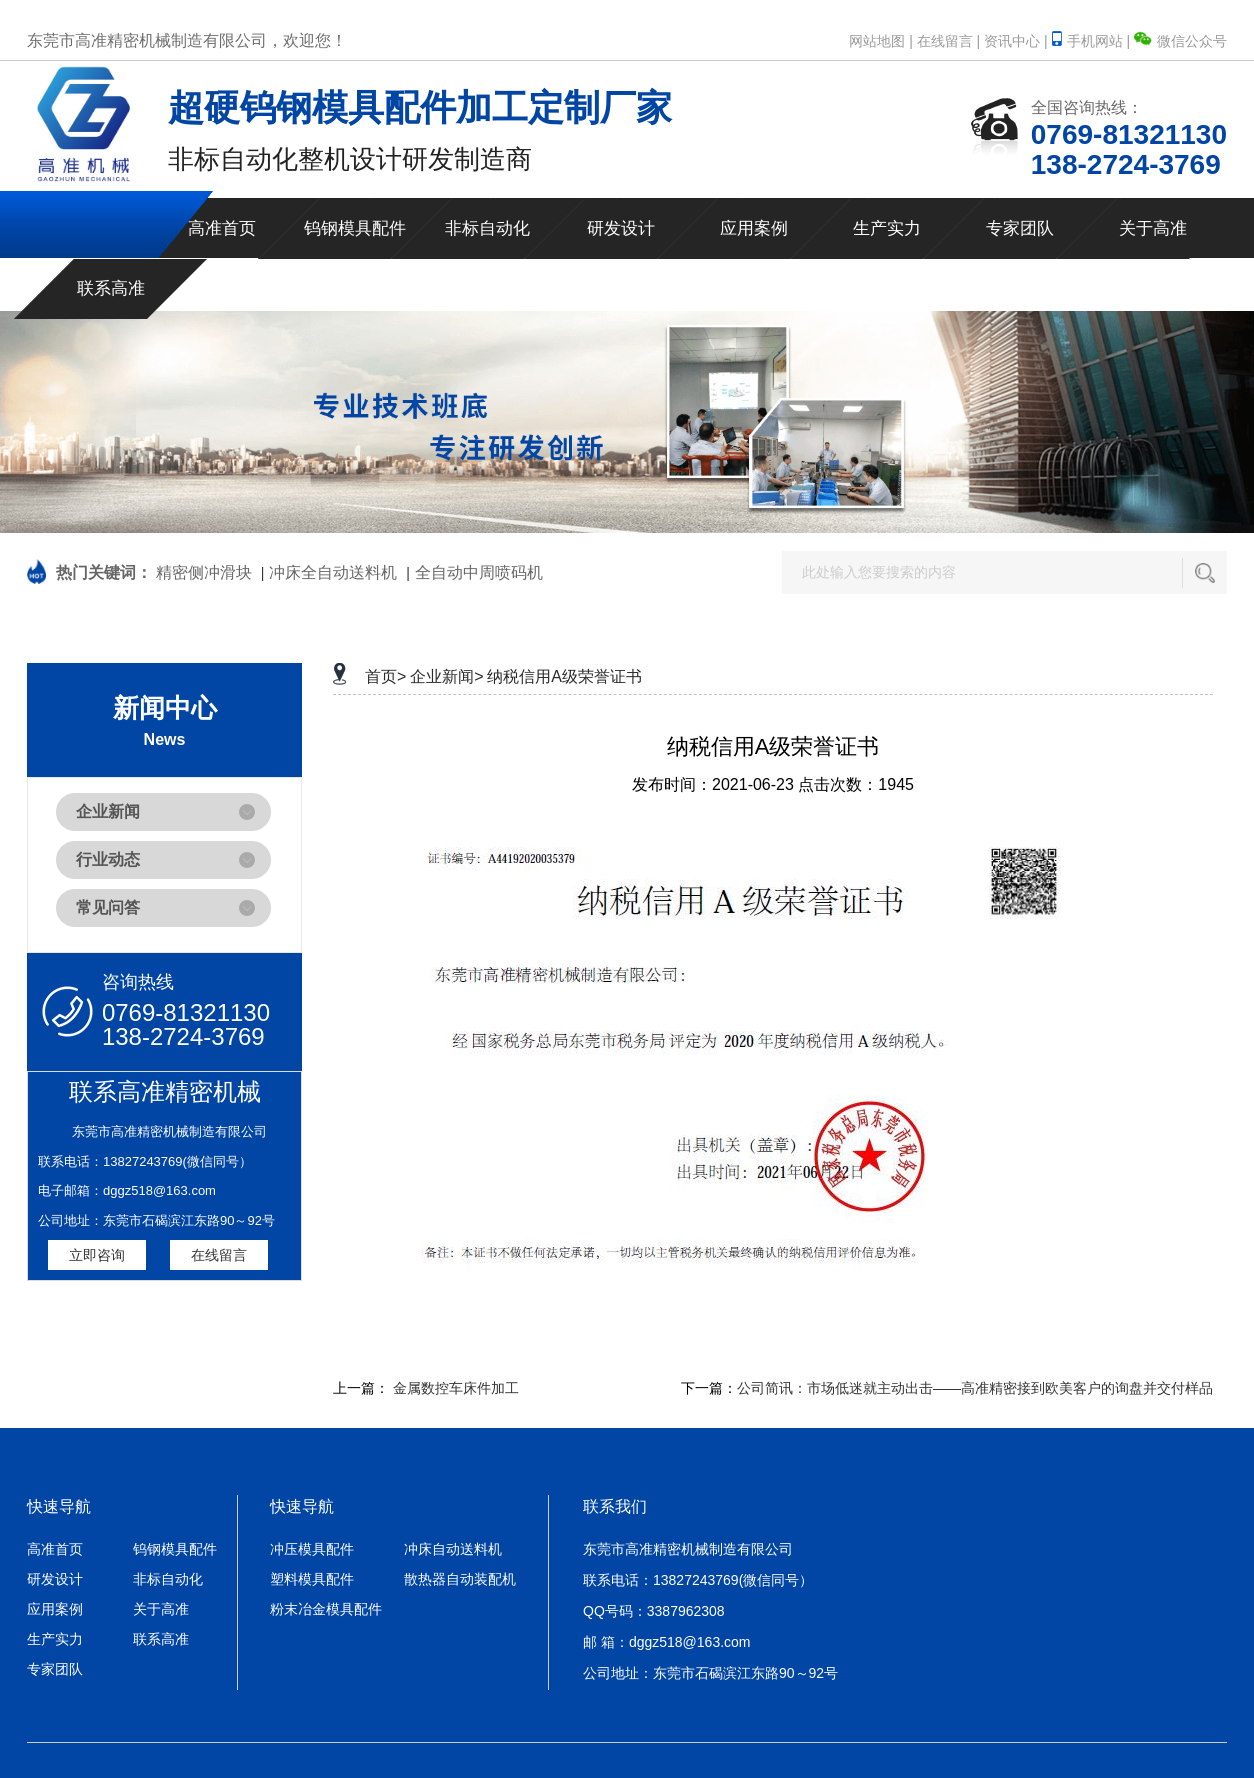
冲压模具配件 (312, 1549)
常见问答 (108, 907)
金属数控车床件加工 (456, 1388)
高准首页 (222, 228)
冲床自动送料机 (453, 1549)
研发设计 (621, 228)
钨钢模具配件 (355, 228)
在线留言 (219, 1255)
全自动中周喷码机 (479, 572)
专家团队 (1020, 228)
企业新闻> (446, 676)
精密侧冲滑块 (204, 572)
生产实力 (887, 228)
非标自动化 (487, 228)
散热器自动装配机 (460, 1579)
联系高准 (111, 288)
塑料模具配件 (312, 1579)
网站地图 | (881, 41)
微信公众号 (1180, 41)
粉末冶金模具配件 (326, 1609)
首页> (385, 676)
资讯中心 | (1016, 41)
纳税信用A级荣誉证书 (564, 676)
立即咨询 (97, 1255)
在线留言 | (949, 41)
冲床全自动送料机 (333, 572)
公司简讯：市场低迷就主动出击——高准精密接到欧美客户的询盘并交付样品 (975, 1388)
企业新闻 (108, 811)
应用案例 (754, 228)
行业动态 (108, 859)
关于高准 (1153, 228)
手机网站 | (1093, 41)
